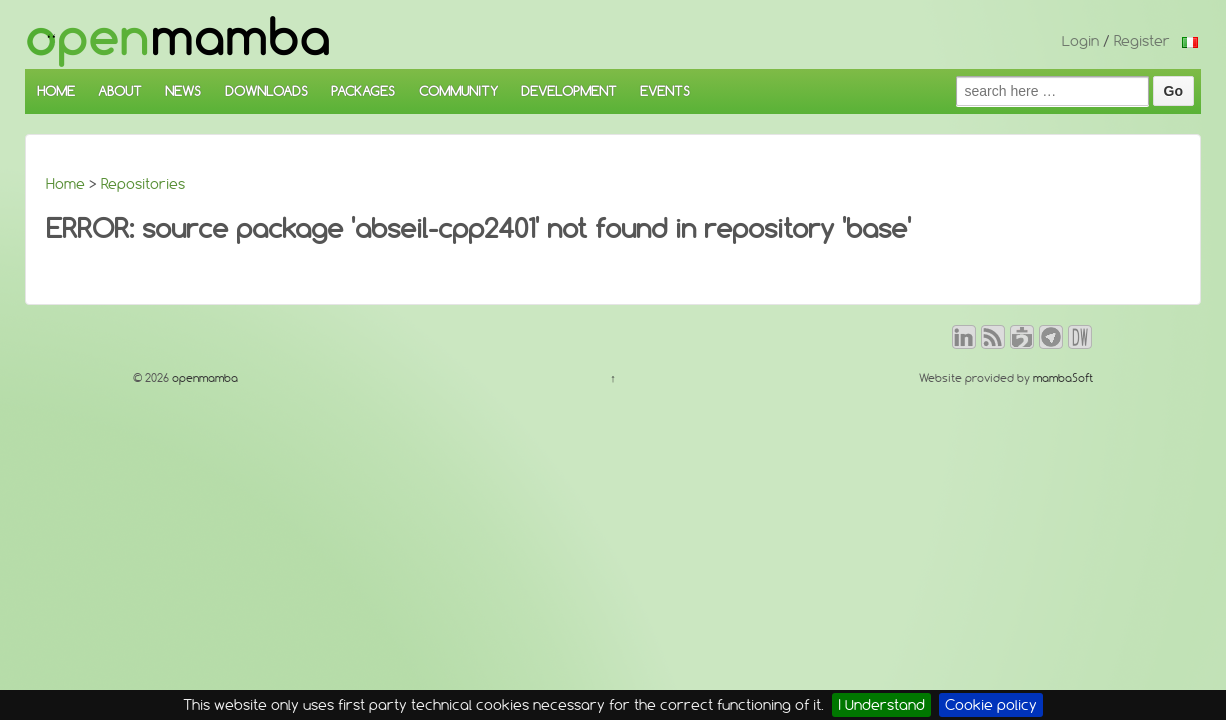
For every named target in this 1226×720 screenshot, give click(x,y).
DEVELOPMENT (569, 91)
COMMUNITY (458, 91)
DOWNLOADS (266, 91)
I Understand (881, 705)
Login (1080, 41)
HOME (56, 91)
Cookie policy (991, 705)
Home (65, 184)
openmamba (203, 378)
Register (1142, 41)
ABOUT (120, 91)
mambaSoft (1063, 378)
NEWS (183, 91)
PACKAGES (363, 91)
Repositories (143, 184)
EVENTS (665, 91)
